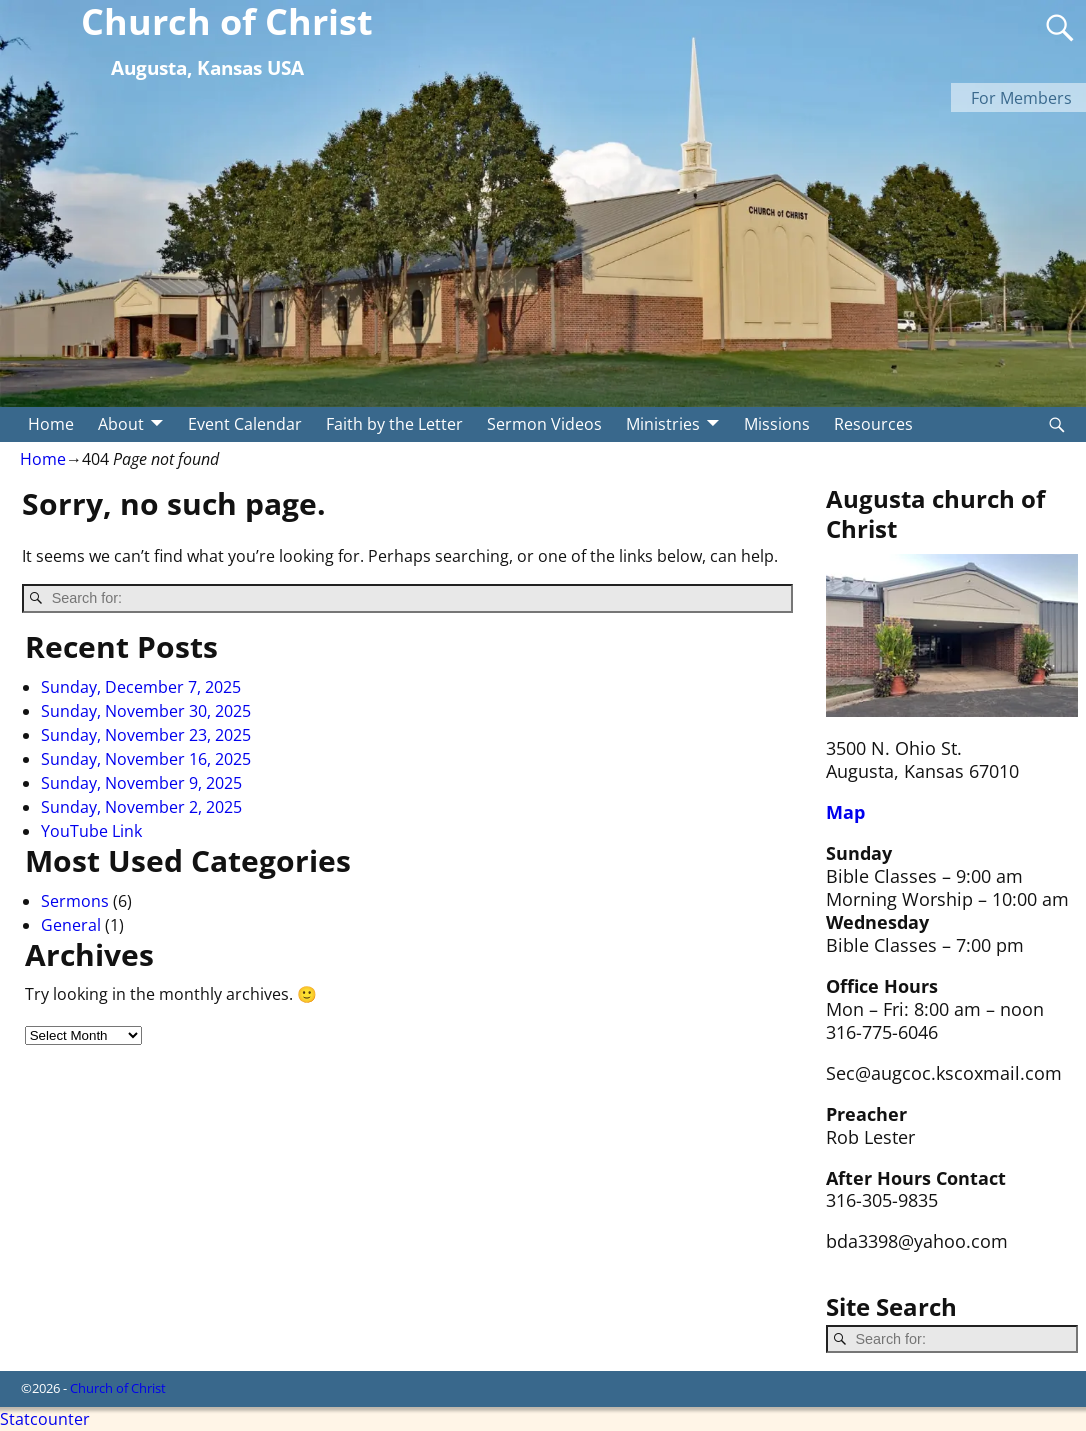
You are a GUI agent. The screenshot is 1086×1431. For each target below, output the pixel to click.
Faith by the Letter (394, 424)
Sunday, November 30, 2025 (146, 711)
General (71, 925)
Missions (777, 424)
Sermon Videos (544, 424)
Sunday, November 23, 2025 (146, 735)
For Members (1021, 98)
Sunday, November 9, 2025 (141, 783)
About (121, 424)
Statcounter (45, 1419)
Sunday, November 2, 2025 (141, 807)
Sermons (75, 901)
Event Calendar (245, 424)
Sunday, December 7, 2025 (141, 687)
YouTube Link (91, 831)
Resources (873, 424)
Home (51, 424)
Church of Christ (118, 1388)
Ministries (663, 424)
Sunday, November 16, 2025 (146, 759)
